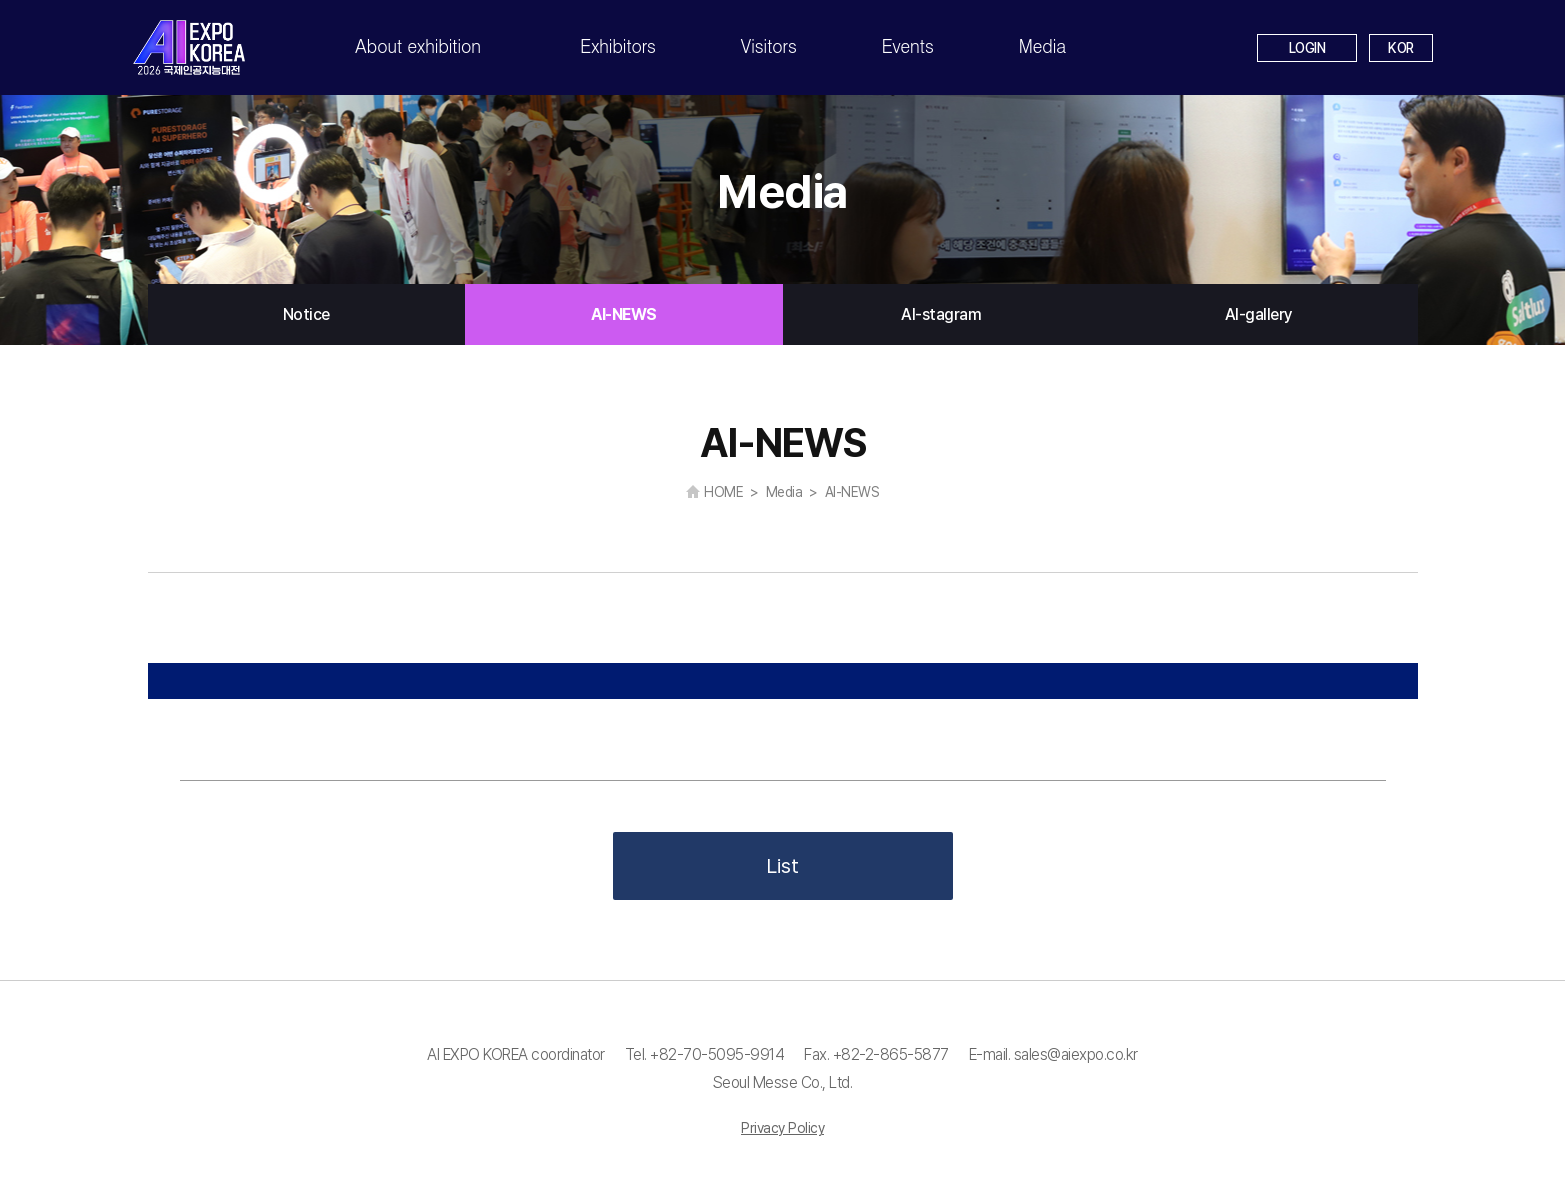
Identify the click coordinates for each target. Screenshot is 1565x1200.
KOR (1401, 48)
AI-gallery (1259, 314)
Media (1042, 45)
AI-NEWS (624, 314)
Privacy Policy (782, 1128)
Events (907, 45)
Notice (306, 314)
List (782, 866)
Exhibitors (618, 45)
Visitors (769, 45)
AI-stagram (941, 314)
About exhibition (418, 46)
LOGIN (1307, 48)
